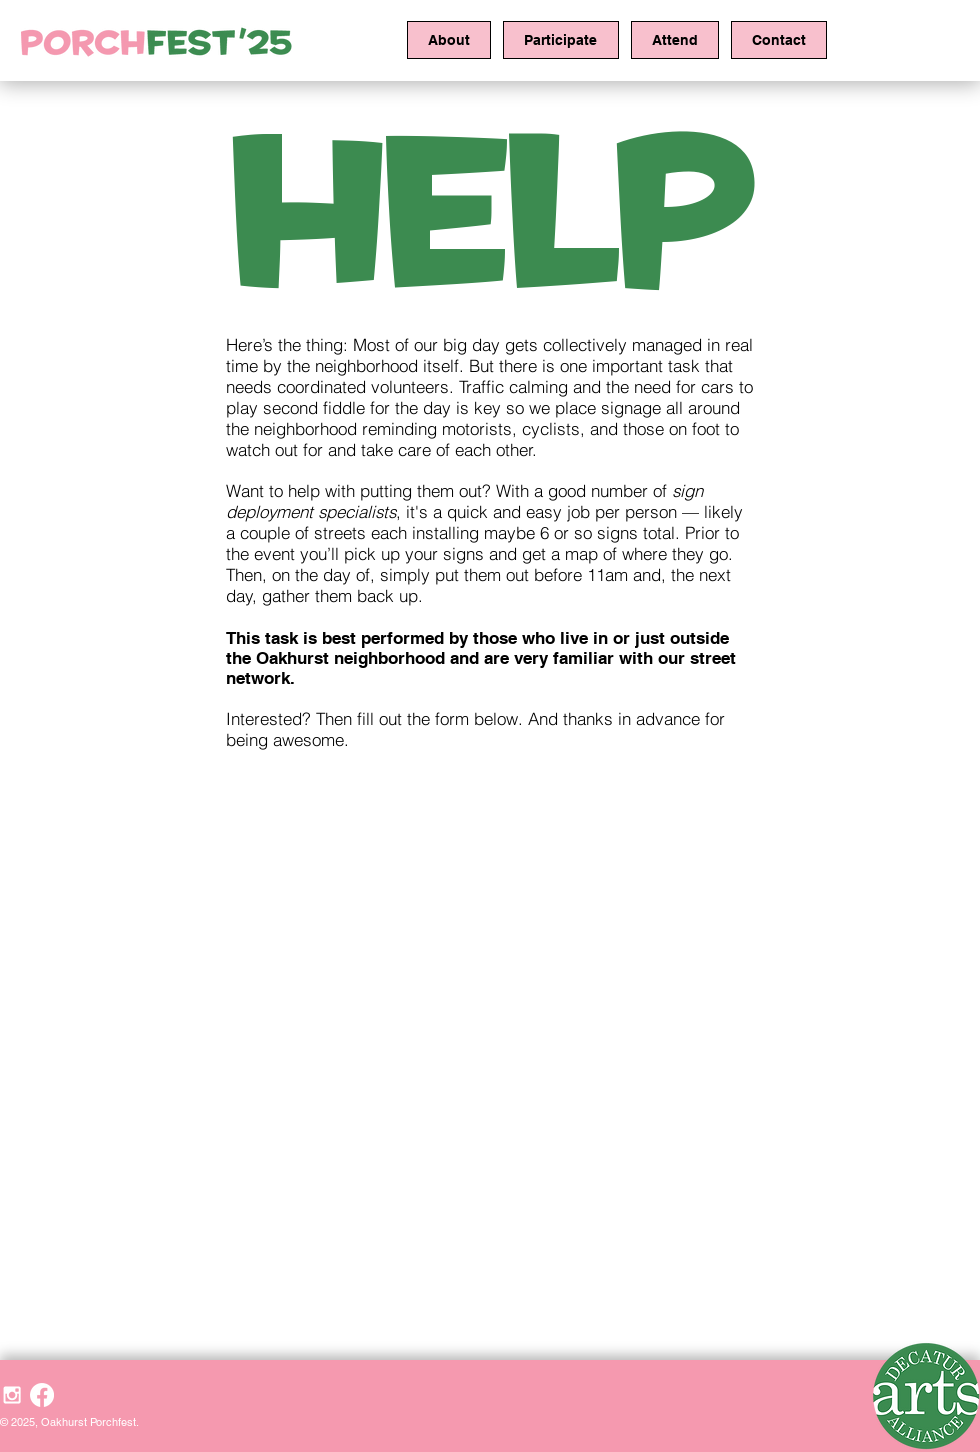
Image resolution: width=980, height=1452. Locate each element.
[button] (449, 40)
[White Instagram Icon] (12, 1395)
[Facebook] (42, 1395)
